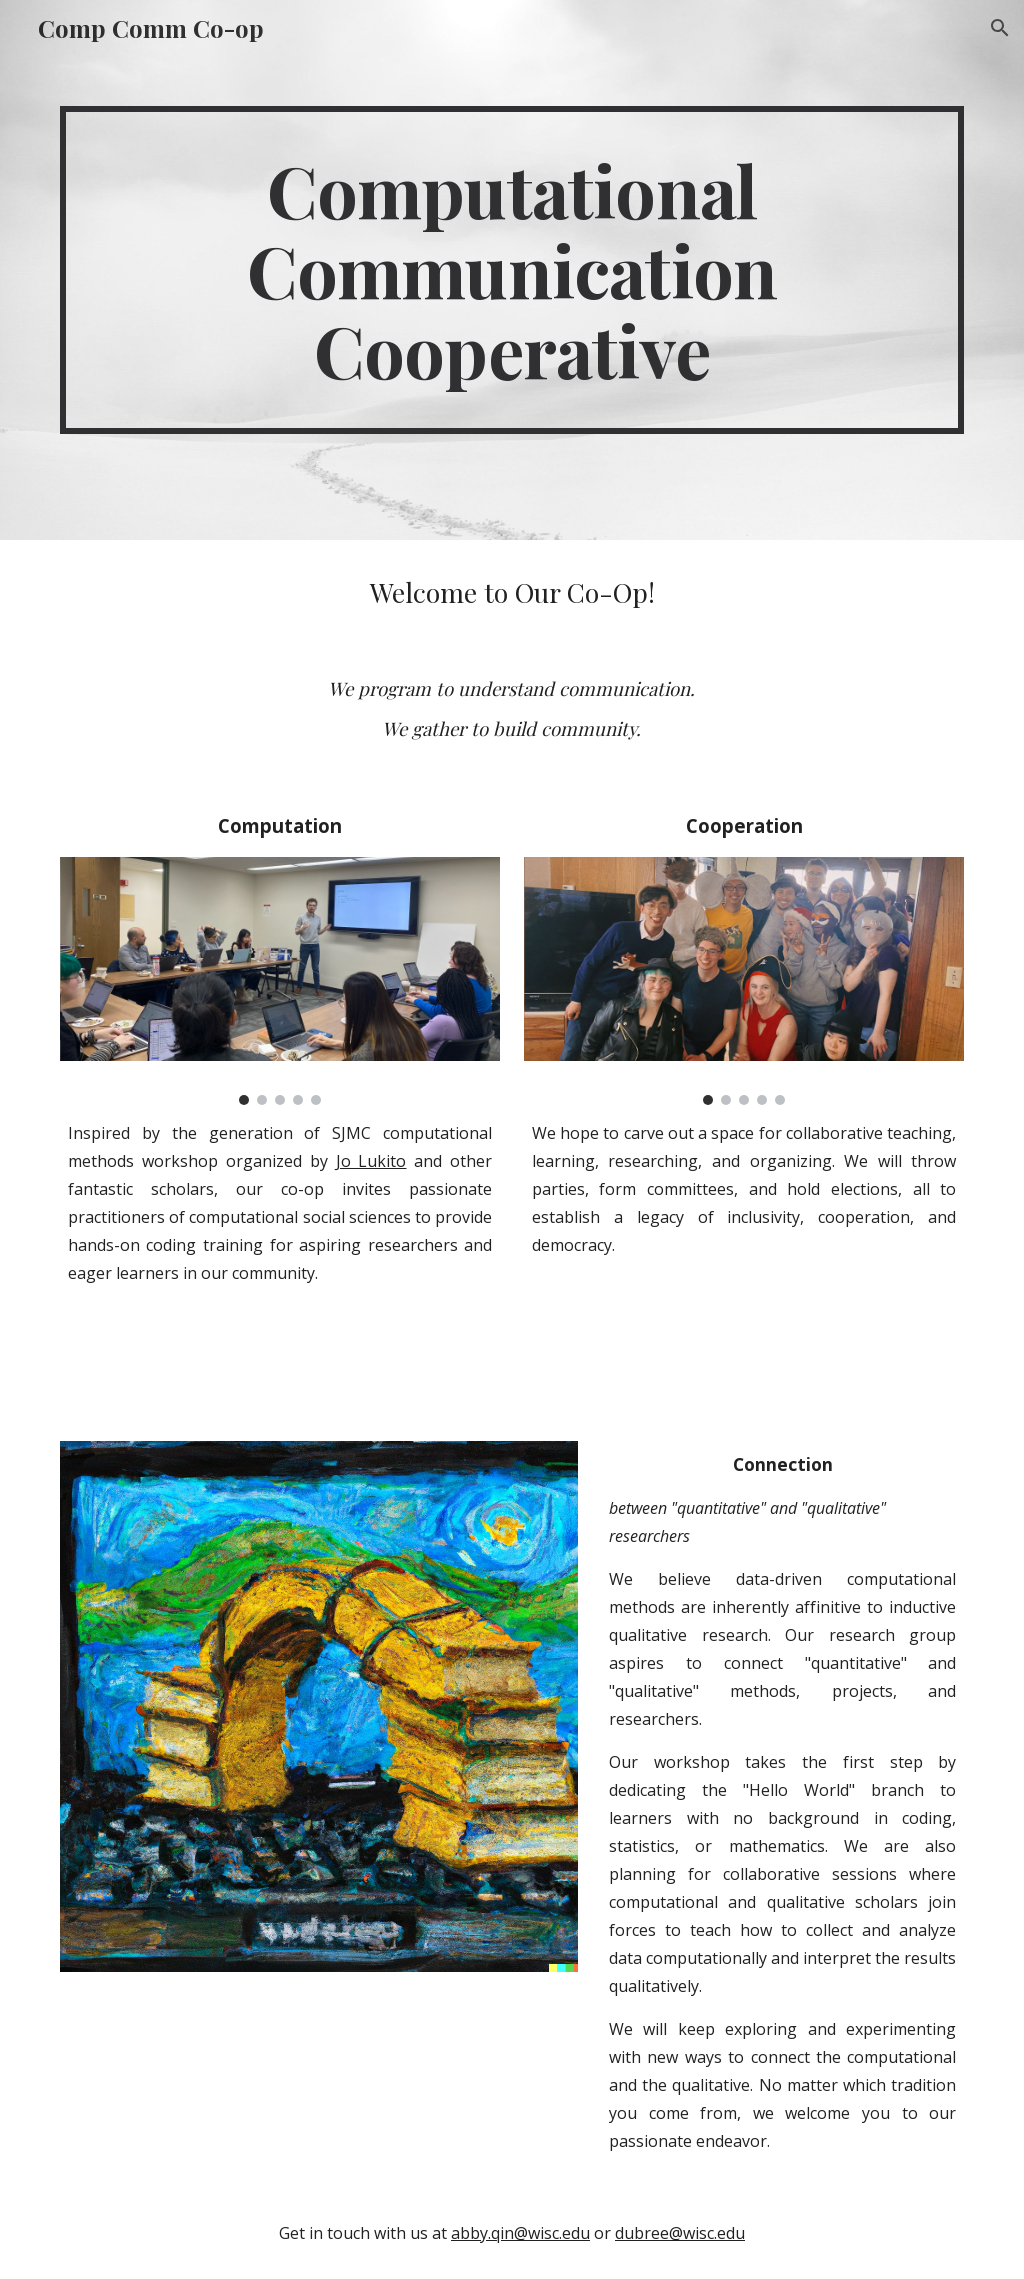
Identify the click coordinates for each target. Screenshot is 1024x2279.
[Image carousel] (280, 981)
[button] (1000, 28)
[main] (512, 270)
